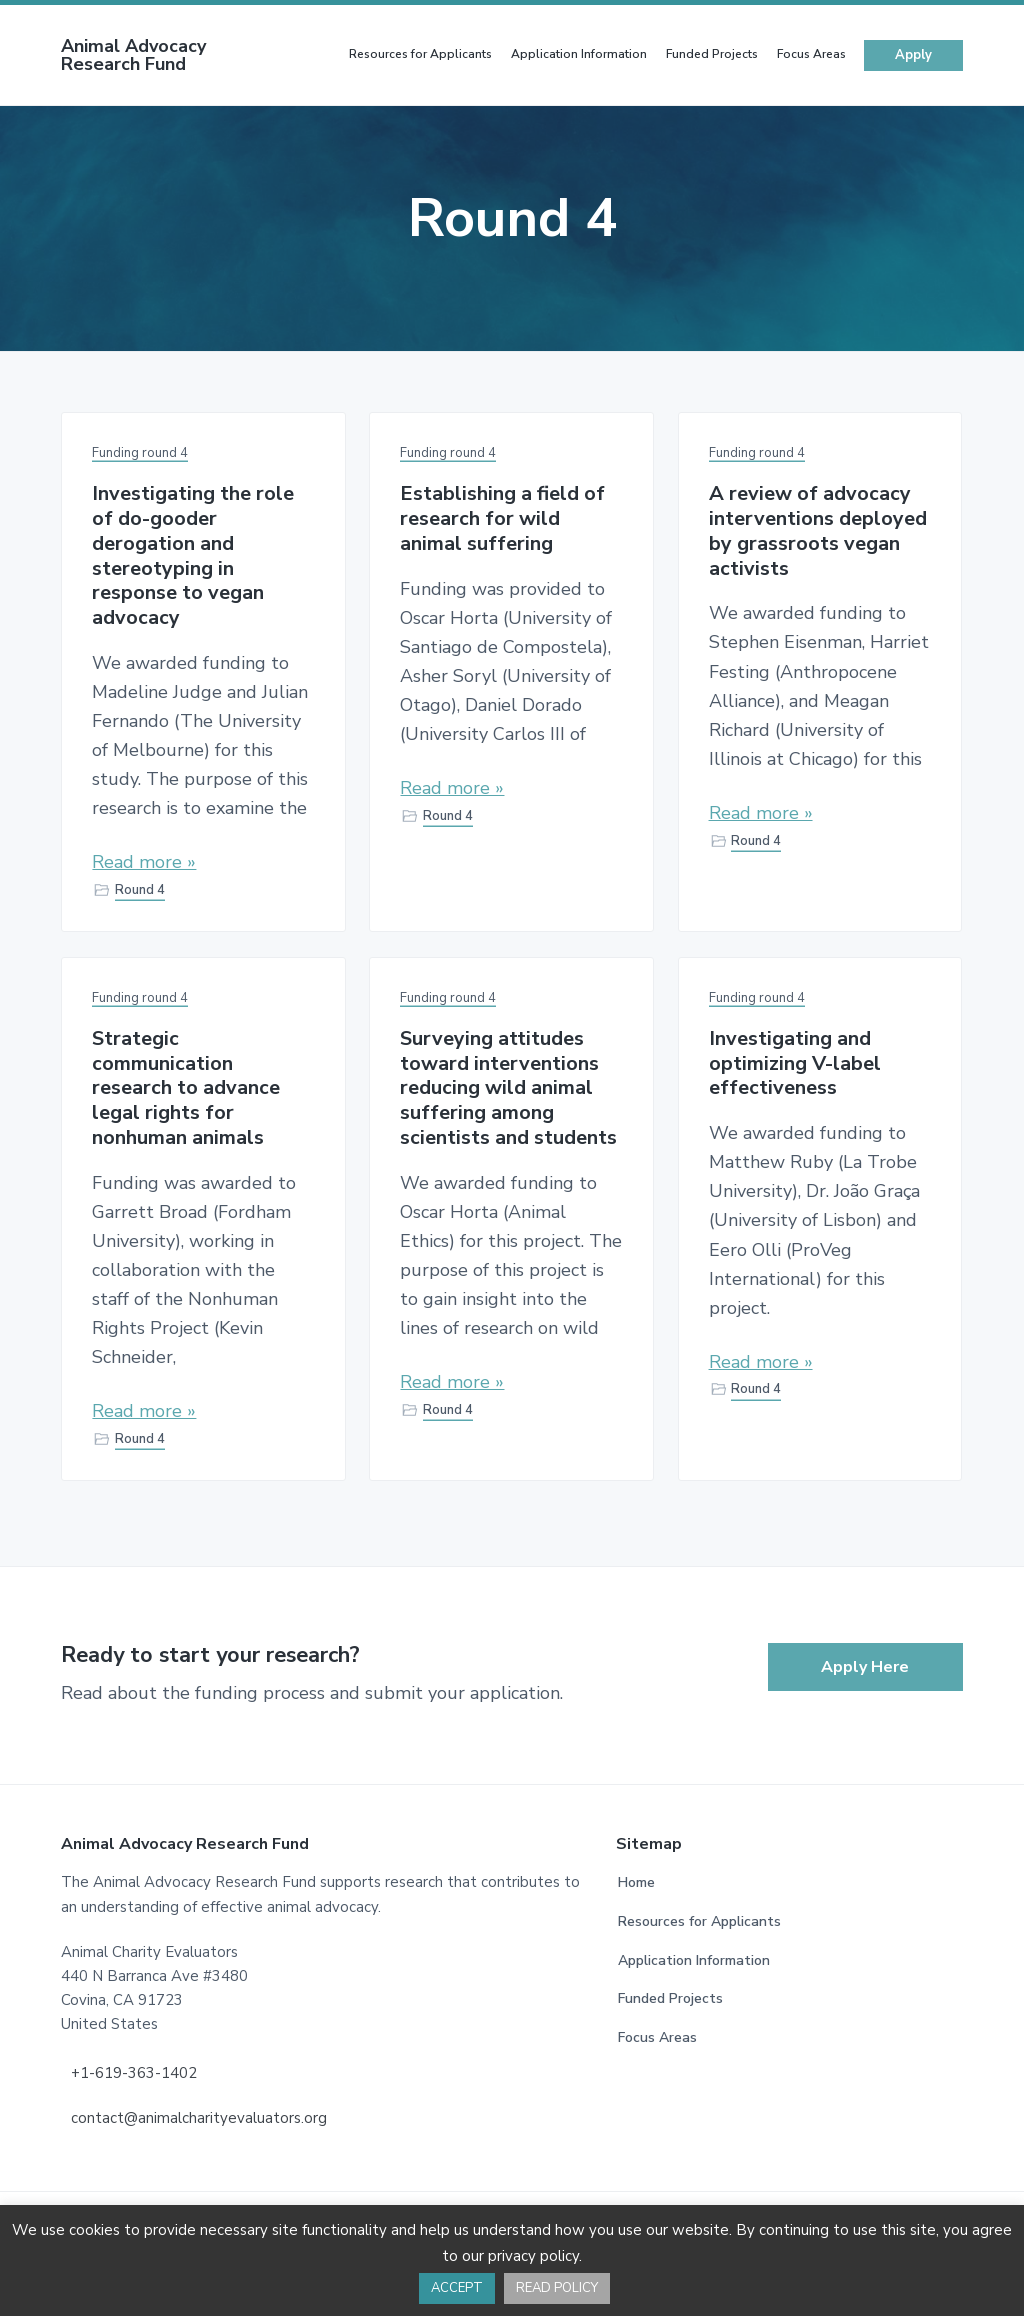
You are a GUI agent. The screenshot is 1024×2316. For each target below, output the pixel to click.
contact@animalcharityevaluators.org (199, 2113)
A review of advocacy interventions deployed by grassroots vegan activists (818, 527)
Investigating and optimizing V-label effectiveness (795, 1059)
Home (636, 1878)
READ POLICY (557, 2288)
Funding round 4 (140, 449)
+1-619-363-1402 (134, 2068)
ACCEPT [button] (457, 2288)
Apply (913, 50)
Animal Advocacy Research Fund (133, 50)
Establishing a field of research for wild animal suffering (502, 515)
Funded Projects (670, 1994)
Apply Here (865, 1663)
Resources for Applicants (699, 1916)
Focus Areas (657, 2032)
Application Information (694, 1955)
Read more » (144, 858)
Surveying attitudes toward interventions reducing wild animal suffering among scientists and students (508, 1084)
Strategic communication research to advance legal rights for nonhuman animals (186, 1084)
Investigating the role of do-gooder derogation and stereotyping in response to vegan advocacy (193, 552)
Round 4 (140, 885)
